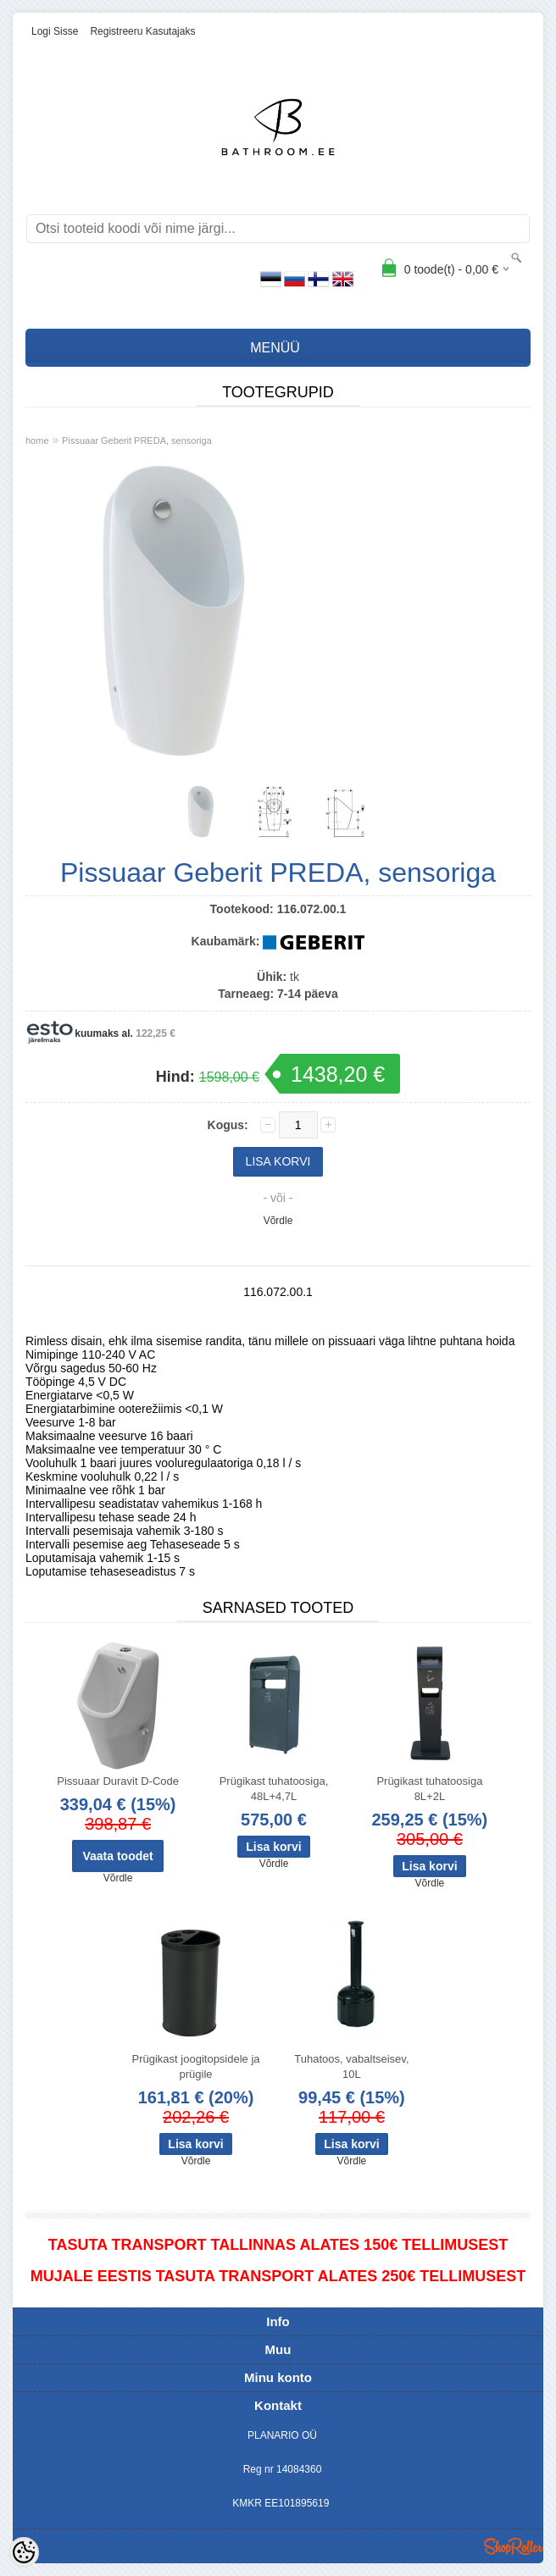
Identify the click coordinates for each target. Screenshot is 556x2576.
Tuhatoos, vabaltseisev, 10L (351, 2066)
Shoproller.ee (513, 2546)
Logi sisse (54, 31)
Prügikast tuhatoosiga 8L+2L (429, 1789)
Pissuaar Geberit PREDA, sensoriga (137, 440)
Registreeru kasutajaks (142, 31)
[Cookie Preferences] (23, 2552)
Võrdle (278, 1221)
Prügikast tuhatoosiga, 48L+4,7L (274, 1789)
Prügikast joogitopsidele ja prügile (196, 2066)
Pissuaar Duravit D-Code (118, 1781)
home (37, 440)
